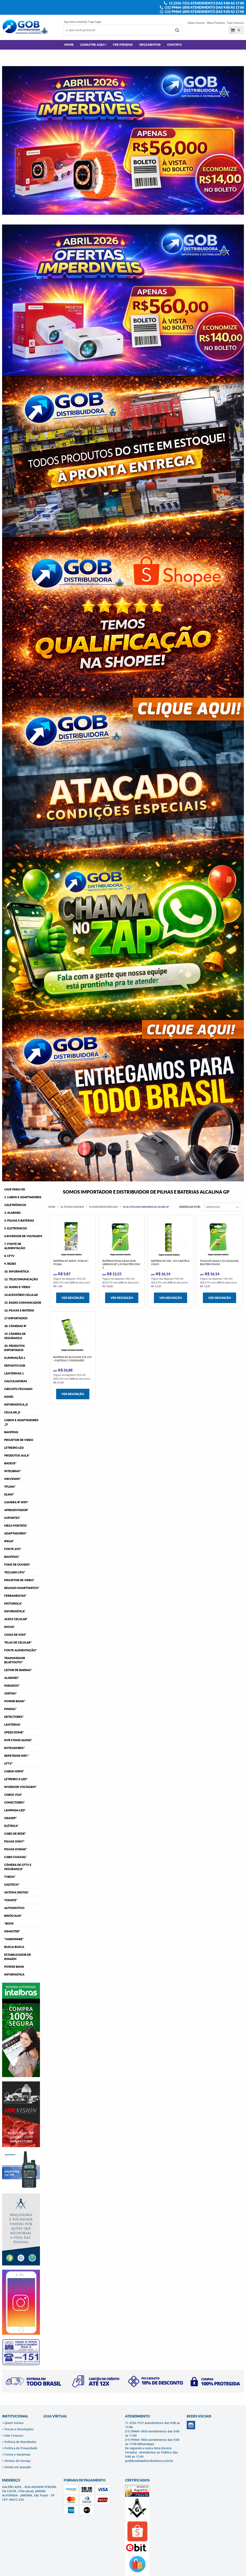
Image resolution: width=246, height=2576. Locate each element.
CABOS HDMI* (14, 1771)
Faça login (95, 22)
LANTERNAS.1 (14, 1373)
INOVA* (9, 1627)
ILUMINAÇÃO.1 (14, 1357)
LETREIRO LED (14, 1447)
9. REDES (10, 1263)
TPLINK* (10, 1486)
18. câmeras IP (15, 1326)
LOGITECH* (12, 1884)
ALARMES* (11, 1678)
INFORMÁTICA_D (16, 1404)
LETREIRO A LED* (16, 1779)
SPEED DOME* (14, 1732)
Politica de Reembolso (20, 2442)
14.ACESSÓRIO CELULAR (21, 1295)
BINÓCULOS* (13, 1915)
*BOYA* (9, 1923)
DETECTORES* (14, 1716)
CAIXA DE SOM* (15, 1634)
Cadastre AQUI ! (93, 44)
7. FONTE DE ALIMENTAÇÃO (14, 1246)
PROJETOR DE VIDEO (18, 1440)
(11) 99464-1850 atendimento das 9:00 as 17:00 (204, 7)
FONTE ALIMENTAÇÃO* (20, 1650)
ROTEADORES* (14, 1748)
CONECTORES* (14, 1802)
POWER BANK (14, 1966)
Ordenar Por (189, 1207)
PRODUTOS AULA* (17, 1455)
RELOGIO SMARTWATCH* (21, 1588)
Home (69, 44)
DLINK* (9, 1494)
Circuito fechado (18, 1389)
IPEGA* (9, 1541)
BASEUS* (10, 1463)
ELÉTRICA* (11, 1826)
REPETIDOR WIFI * (16, 1755)
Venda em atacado (17, 2467)
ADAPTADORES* (15, 1533)
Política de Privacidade (20, 2448)
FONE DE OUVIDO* (17, 1564)
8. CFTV (9, 1256)
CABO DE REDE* (15, 1833)
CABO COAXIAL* (15, 1857)
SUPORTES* (12, 1517)
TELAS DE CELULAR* (18, 1642)
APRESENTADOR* (16, 1510)
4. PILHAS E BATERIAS (19, 1220)
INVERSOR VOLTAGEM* (20, 1787)
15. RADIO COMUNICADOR (22, 1302)
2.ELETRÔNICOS (15, 1205)
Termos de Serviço (17, 2461)
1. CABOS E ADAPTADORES (22, 1197)
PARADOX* (12, 1685)
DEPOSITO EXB (14, 1365)
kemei (8, 1396)
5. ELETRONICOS (15, 1228)
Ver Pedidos (123, 44)
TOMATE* (10, 1900)
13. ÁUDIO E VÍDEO (17, 1287)
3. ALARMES (12, 1212)
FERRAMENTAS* (15, 1595)
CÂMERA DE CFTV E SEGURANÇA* (17, 1867)
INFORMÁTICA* (14, 1611)
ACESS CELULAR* (16, 1619)
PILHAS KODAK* (15, 1849)
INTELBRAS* (12, 1471)
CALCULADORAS (15, 1381)
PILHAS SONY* (14, 1841)
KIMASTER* (12, 1931)
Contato (174, 44)
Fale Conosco (235, 23)
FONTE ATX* (12, 1549)
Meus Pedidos (216, 23)
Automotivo (14, 1908)
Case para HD (14, 1189)
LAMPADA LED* (15, 1810)
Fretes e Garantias (17, 2454)
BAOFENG (11, 1432)
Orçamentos (150, 44)
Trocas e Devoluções (19, 2429)
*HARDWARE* (14, 1939)
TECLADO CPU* (14, 1572)
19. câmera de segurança (15, 1336)
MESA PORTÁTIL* (15, 1525)
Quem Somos (196, 23)
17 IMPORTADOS (16, 1318)
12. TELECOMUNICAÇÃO (21, 1279)
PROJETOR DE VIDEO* (19, 1580)
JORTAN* (10, 1693)
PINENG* (10, 1709)
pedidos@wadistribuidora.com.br (149, 2461)
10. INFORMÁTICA (16, 1271)
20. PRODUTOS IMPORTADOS (14, 1348)
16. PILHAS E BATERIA (19, 1310)
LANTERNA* (12, 1724)
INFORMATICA (14, 1974)
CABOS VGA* (13, 1794)
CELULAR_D (12, 1412)
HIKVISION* (12, 1479)
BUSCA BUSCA (14, 1947)
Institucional (15, 2416)
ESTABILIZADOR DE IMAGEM (17, 1957)
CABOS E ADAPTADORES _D (21, 1422)
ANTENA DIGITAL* (16, 1892)
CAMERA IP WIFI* (16, 1502)
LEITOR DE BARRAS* (18, 1670)
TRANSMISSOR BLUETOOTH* (14, 1660)
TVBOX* (10, 1876)
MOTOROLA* (13, 1603)
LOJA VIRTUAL (55, 2416)
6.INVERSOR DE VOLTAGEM (23, 1236)
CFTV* (8, 1763)
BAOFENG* (12, 1556)
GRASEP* (10, 1818)
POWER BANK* (14, 1701)
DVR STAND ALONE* (18, 1740)
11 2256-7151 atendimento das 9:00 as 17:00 (206, 3)
